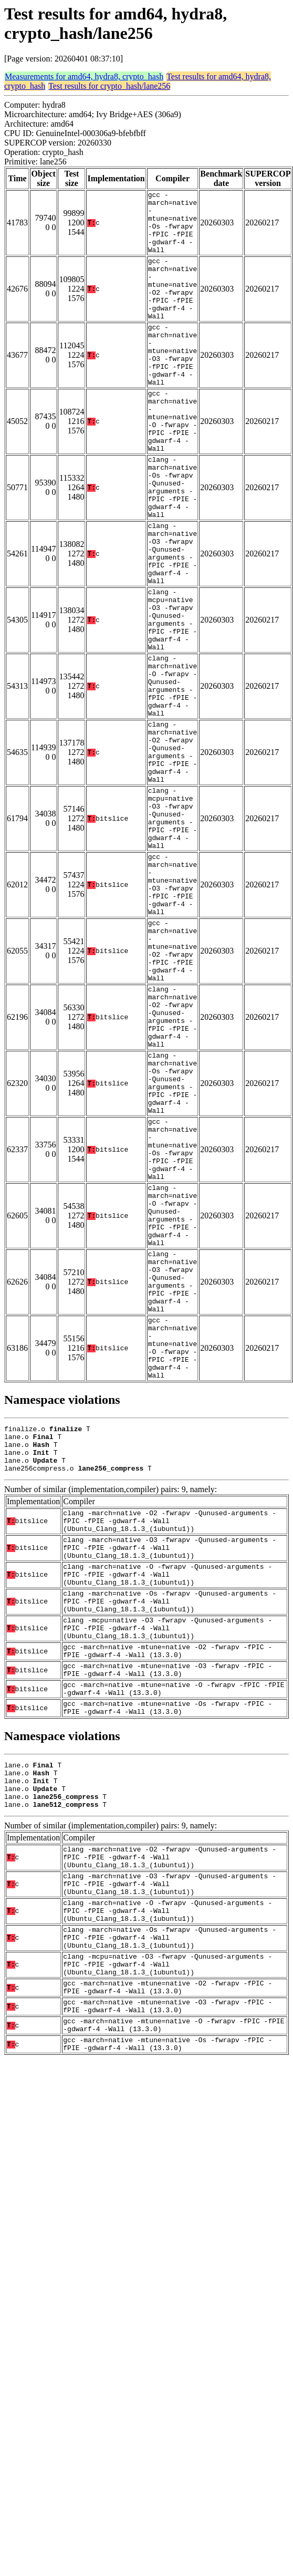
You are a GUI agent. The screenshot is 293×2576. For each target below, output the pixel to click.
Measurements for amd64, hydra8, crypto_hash (84, 76)
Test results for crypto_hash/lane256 (109, 85)
